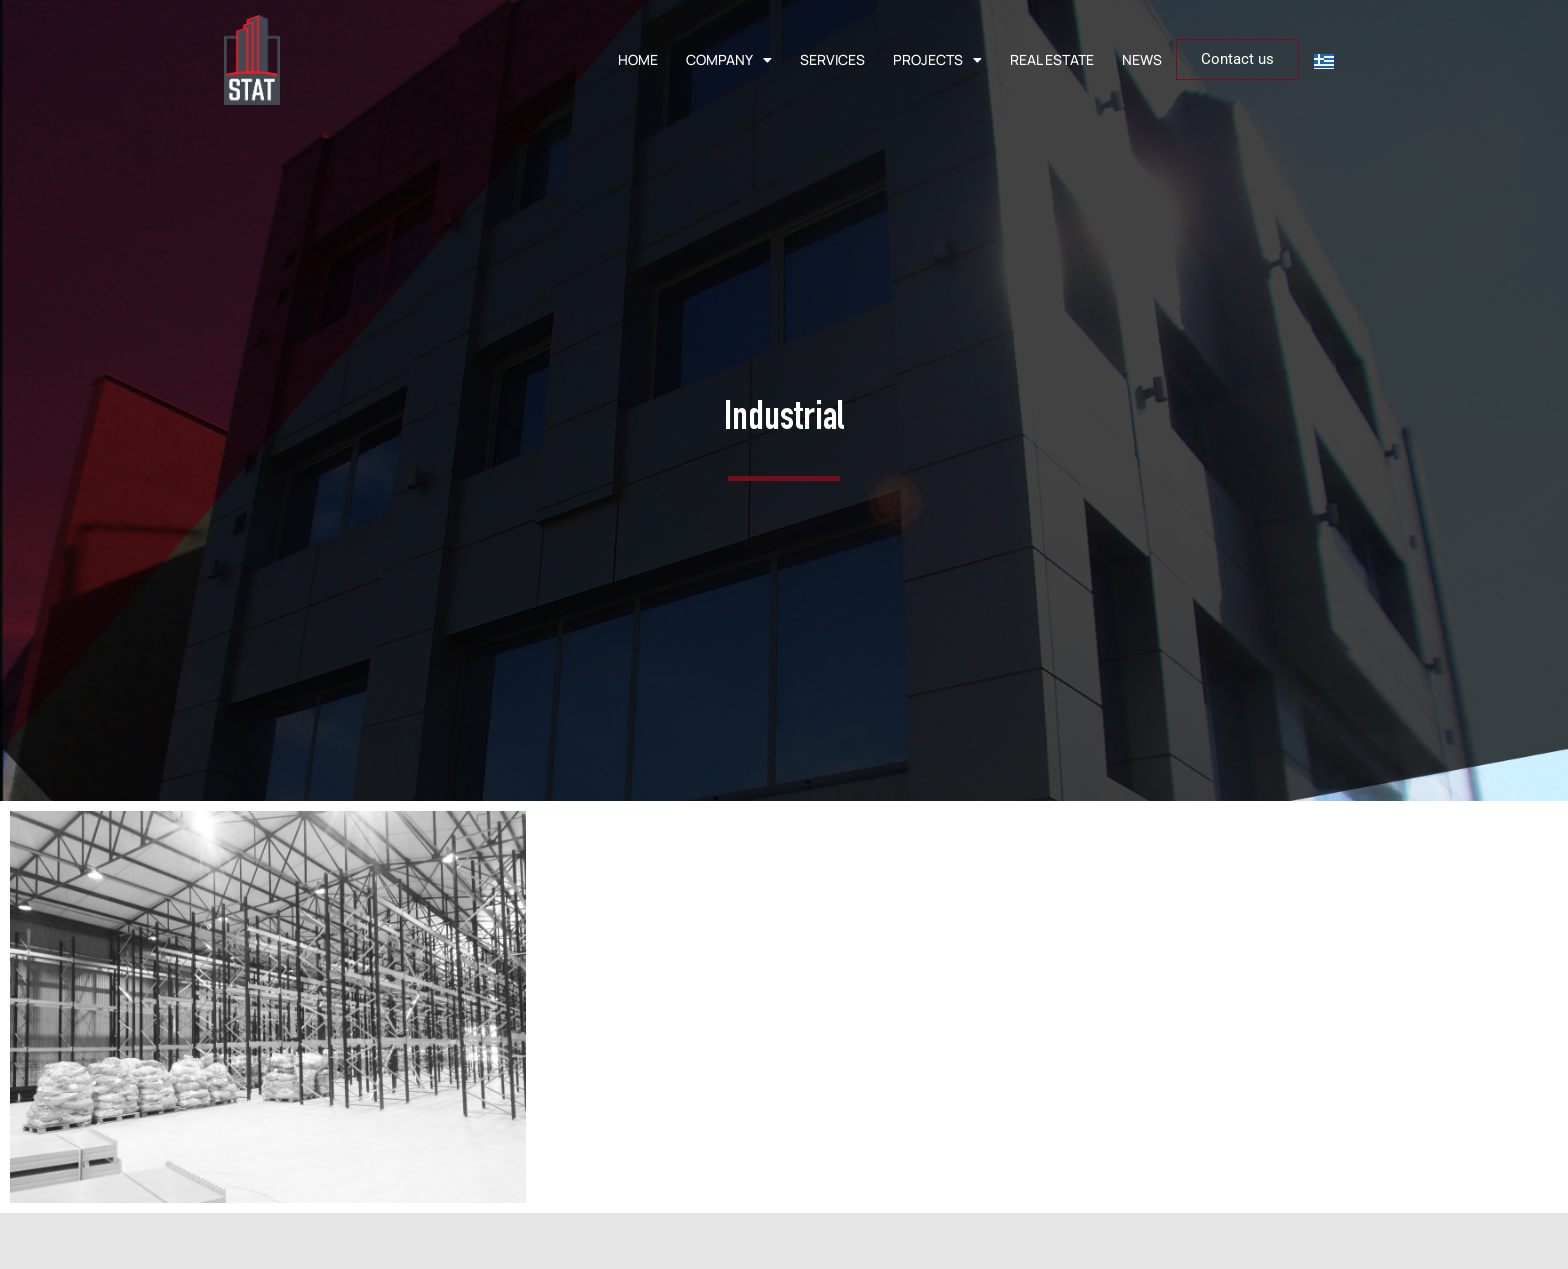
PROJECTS (937, 60)
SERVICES (832, 59)
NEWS (1142, 59)
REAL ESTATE (1052, 59)
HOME (638, 59)
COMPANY (729, 60)
